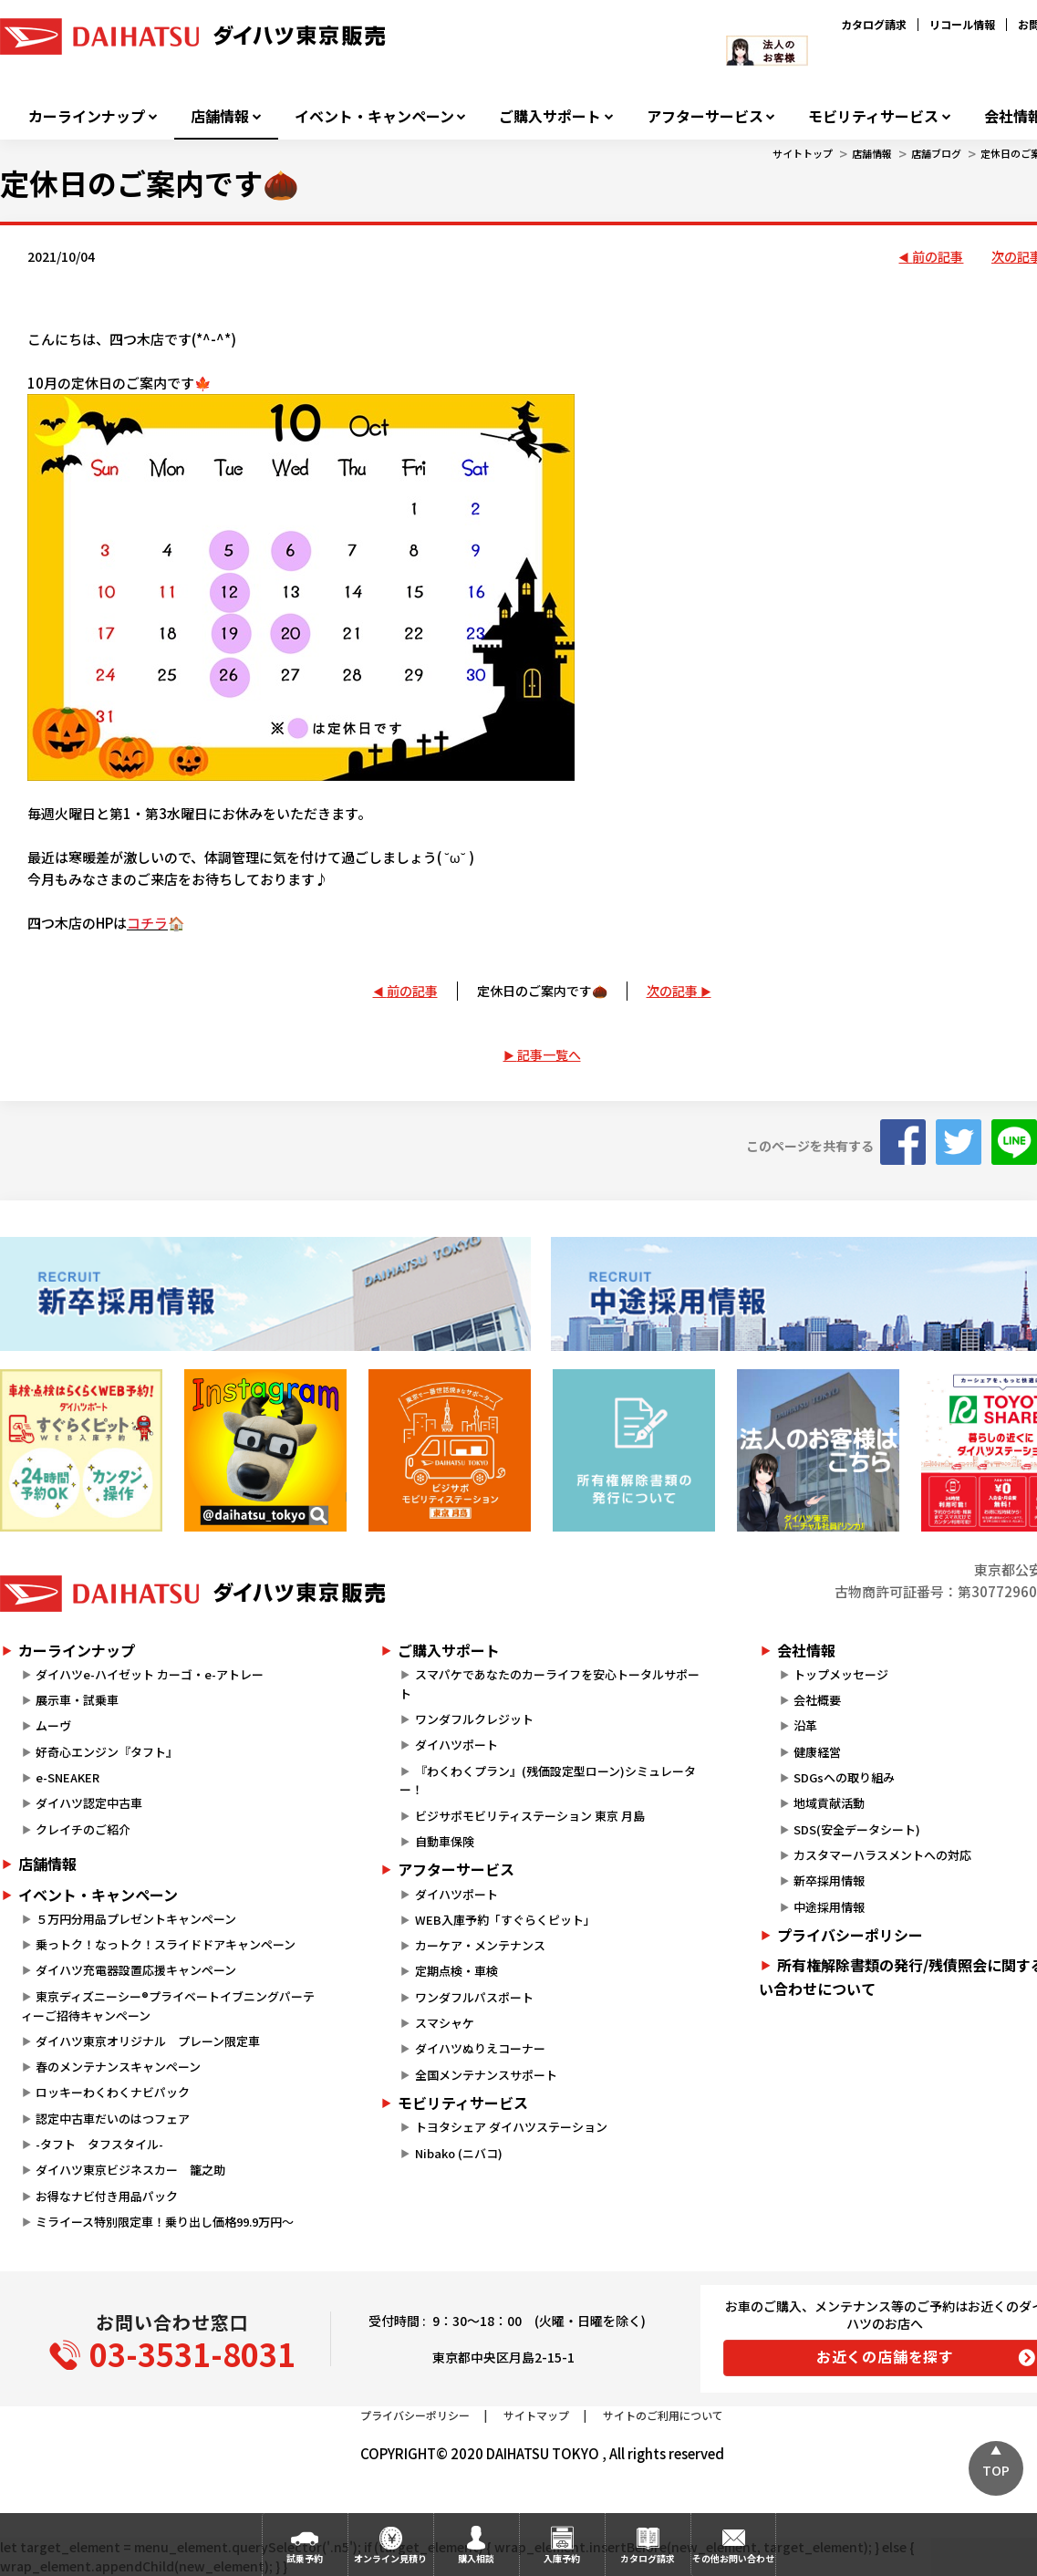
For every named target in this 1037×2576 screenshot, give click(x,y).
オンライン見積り (390, 2558)
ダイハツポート (456, 1744)
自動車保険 (444, 1841)
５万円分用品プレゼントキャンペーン (136, 1918)
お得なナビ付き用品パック (113, 2196)
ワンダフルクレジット (474, 1719)
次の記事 (672, 991)
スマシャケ (444, 2022)
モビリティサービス (873, 116)
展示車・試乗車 (77, 1700)
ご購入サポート (550, 116)
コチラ (147, 922)
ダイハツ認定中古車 (89, 1803)
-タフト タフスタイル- (99, 2144)
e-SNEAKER (67, 1777)
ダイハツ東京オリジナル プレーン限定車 (148, 2041)
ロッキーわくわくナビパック (113, 2092)
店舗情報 (220, 116)
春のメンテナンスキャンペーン (118, 2066)
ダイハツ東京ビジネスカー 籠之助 (130, 2169)
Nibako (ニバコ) (459, 2153)
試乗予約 (304, 2558)
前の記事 (937, 256)
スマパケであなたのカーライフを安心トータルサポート (549, 1684)
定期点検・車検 (456, 1970)
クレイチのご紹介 (83, 1829)
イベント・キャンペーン (374, 116)
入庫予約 (562, 2558)
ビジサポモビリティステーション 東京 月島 (530, 1815)
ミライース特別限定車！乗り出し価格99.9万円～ (165, 2221)
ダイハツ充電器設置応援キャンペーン (136, 1970)
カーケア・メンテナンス (480, 1945)
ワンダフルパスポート (474, 1997)
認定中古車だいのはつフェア (113, 2118)
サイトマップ (536, 2415)
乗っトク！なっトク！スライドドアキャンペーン (166, 1944)
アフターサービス (705, 116)
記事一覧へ (549, 1054)
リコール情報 (962, 24)
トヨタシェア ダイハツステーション (511, 2126)
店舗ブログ (936, 153)
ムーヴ (53, 1725)
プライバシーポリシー (415, 2415)
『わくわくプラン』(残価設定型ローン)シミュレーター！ (547, 1780)
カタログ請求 (874, 24)
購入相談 (476, 2558)
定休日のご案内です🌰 (542, 991)
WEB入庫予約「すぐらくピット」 (505, 1919)
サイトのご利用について (663, 2415)
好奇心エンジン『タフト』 (107, 1752)
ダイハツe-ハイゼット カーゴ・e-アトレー (150, 1674)
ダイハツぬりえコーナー (480, 2048)
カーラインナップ (86, 116)
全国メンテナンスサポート (486, 2074)
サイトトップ (803, 153)
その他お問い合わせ (733, 2558)
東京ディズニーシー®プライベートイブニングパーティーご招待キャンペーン (168, 2006)
